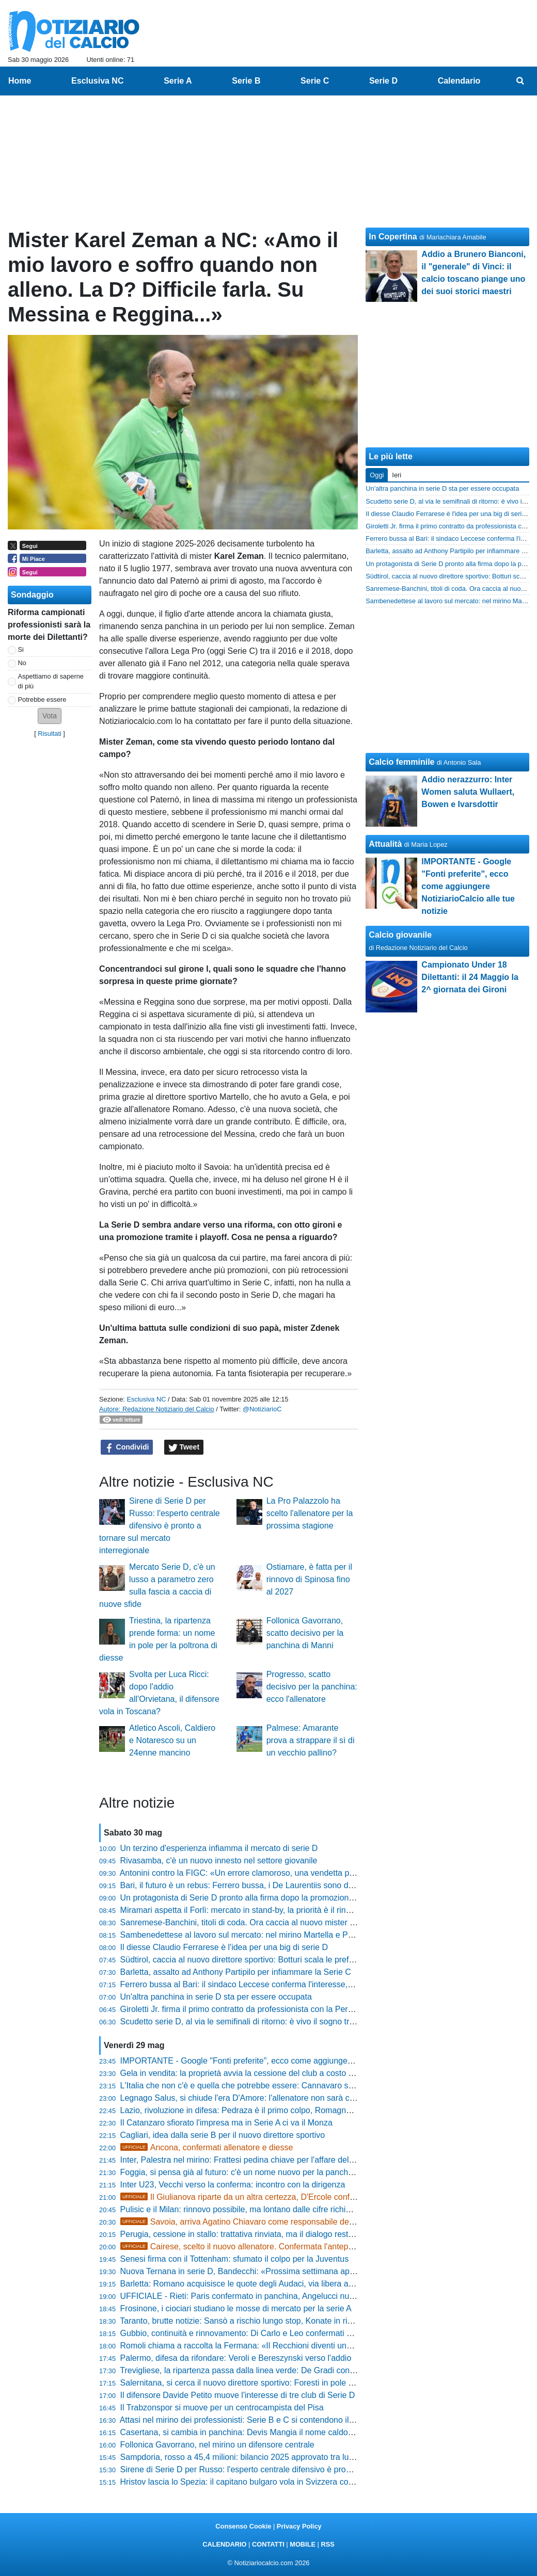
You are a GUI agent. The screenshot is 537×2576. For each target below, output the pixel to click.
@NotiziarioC (262, 1409)
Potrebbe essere (42, 699)
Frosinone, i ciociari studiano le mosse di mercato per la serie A (236, 2308)
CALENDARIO (224, 2544)
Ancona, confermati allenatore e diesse (206, 2147)
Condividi (127, 1447)
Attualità (385, 844)
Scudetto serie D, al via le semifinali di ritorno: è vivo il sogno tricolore (247, 2021)
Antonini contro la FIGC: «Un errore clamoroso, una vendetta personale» (253, 1873)
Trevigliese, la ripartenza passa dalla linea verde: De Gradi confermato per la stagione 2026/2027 (298, 2370)
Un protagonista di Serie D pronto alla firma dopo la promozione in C (245, 1897)
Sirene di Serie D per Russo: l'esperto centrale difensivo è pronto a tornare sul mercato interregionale (159, 1525)
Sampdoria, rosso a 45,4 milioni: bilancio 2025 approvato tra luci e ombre (254, 2457)
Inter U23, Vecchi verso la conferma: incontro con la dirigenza (232, 2184)
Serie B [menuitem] (246, 80)
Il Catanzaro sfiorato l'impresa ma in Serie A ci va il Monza (226, 2122)
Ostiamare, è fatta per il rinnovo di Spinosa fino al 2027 (309, 1579)
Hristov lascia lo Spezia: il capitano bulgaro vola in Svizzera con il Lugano (254, 2481)
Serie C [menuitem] (315, 80)
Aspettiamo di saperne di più (51, 681)
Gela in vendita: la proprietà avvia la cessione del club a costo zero (242, 2073)
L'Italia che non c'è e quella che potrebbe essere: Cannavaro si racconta (252, 2085)
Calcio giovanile (400, 934)
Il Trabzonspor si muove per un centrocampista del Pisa (222, 2407)
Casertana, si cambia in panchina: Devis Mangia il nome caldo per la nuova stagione (275, 2432)
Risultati (49, 733)
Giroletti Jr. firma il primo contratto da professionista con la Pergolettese (251, 2009)
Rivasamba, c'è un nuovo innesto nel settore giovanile (219, 1860)
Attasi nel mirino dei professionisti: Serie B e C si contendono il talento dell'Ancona (270, 2420)
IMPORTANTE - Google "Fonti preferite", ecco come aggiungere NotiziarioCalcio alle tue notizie (295, 2060)
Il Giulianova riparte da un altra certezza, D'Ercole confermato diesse (261, 2197)
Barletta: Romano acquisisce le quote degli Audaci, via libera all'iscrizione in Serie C (273, 2283)
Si (21, 649)
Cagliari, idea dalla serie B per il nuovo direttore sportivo (222, 2135)
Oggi (377, 475)
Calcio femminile (401, 762)
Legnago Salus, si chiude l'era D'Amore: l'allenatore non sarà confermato (253, 2098)
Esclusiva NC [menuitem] (97, 80)
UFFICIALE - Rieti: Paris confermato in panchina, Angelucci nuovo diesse (254, 2296)
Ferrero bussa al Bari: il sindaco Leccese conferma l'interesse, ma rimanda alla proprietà (282, 1984)
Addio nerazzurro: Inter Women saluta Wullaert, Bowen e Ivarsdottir (467, 792)
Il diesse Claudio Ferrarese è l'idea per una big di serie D (224, 1947)
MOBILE (302, 2544)
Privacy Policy (299, 2526)
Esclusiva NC (146, 1399)
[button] (49, 716)
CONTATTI (268, 2544)
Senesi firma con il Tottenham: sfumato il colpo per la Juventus (234, 2259)
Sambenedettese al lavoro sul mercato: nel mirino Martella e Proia (241, 1934)
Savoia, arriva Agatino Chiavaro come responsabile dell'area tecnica (260, 2221)
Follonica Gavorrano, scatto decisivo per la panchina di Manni (304, 1633)
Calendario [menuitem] (459, 80)
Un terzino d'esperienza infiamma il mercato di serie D (219, 1848)
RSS (327, 2544)
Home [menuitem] (19, 80)
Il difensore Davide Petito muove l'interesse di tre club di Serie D (237, 2395)
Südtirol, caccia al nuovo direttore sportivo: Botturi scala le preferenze (247, 1959)
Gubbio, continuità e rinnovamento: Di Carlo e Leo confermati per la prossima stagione (278, 2333)
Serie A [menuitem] (178, 80)
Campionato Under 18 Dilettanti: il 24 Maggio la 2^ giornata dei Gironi (469, 977)
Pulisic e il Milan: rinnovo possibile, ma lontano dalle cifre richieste (240, 2209)
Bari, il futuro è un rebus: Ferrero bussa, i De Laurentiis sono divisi (241, 1885)
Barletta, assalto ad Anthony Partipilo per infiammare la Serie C (235, 1972)
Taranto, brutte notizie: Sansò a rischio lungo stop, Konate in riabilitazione (254, 2320)
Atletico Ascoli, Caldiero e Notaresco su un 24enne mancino (172, 1740)
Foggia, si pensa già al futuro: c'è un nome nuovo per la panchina (239, 2172)
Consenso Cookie (243, 2526)
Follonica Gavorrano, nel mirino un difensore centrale (217, 2444)
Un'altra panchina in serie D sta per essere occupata (216, 1996)
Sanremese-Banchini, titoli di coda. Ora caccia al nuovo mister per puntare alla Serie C (278, 1922)
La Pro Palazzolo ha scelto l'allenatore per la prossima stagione (309, 1513)
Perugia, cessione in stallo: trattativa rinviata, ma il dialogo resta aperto (249, 2234)
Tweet (184, 1447)
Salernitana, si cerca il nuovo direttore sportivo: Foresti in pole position (248, 2382)
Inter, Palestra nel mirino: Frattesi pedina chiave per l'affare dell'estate (247, 2159)
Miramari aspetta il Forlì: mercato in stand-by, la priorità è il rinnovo (242, 1910)
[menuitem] (520, 81)
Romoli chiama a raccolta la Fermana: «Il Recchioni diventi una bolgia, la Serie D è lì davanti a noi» (301, 2345)
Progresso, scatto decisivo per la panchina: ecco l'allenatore (311, 1686)
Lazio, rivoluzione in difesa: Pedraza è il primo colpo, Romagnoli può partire (258, 2110)
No (22, 663)
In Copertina (393, 236)
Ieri (396, 475)
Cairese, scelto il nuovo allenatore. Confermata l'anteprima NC (249, 2246)
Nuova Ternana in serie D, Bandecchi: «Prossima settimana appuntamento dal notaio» (278, 2271)
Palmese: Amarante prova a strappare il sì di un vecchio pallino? (310, 1740)
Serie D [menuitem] (383, 80)
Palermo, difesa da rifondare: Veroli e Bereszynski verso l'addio (236, 2358)
